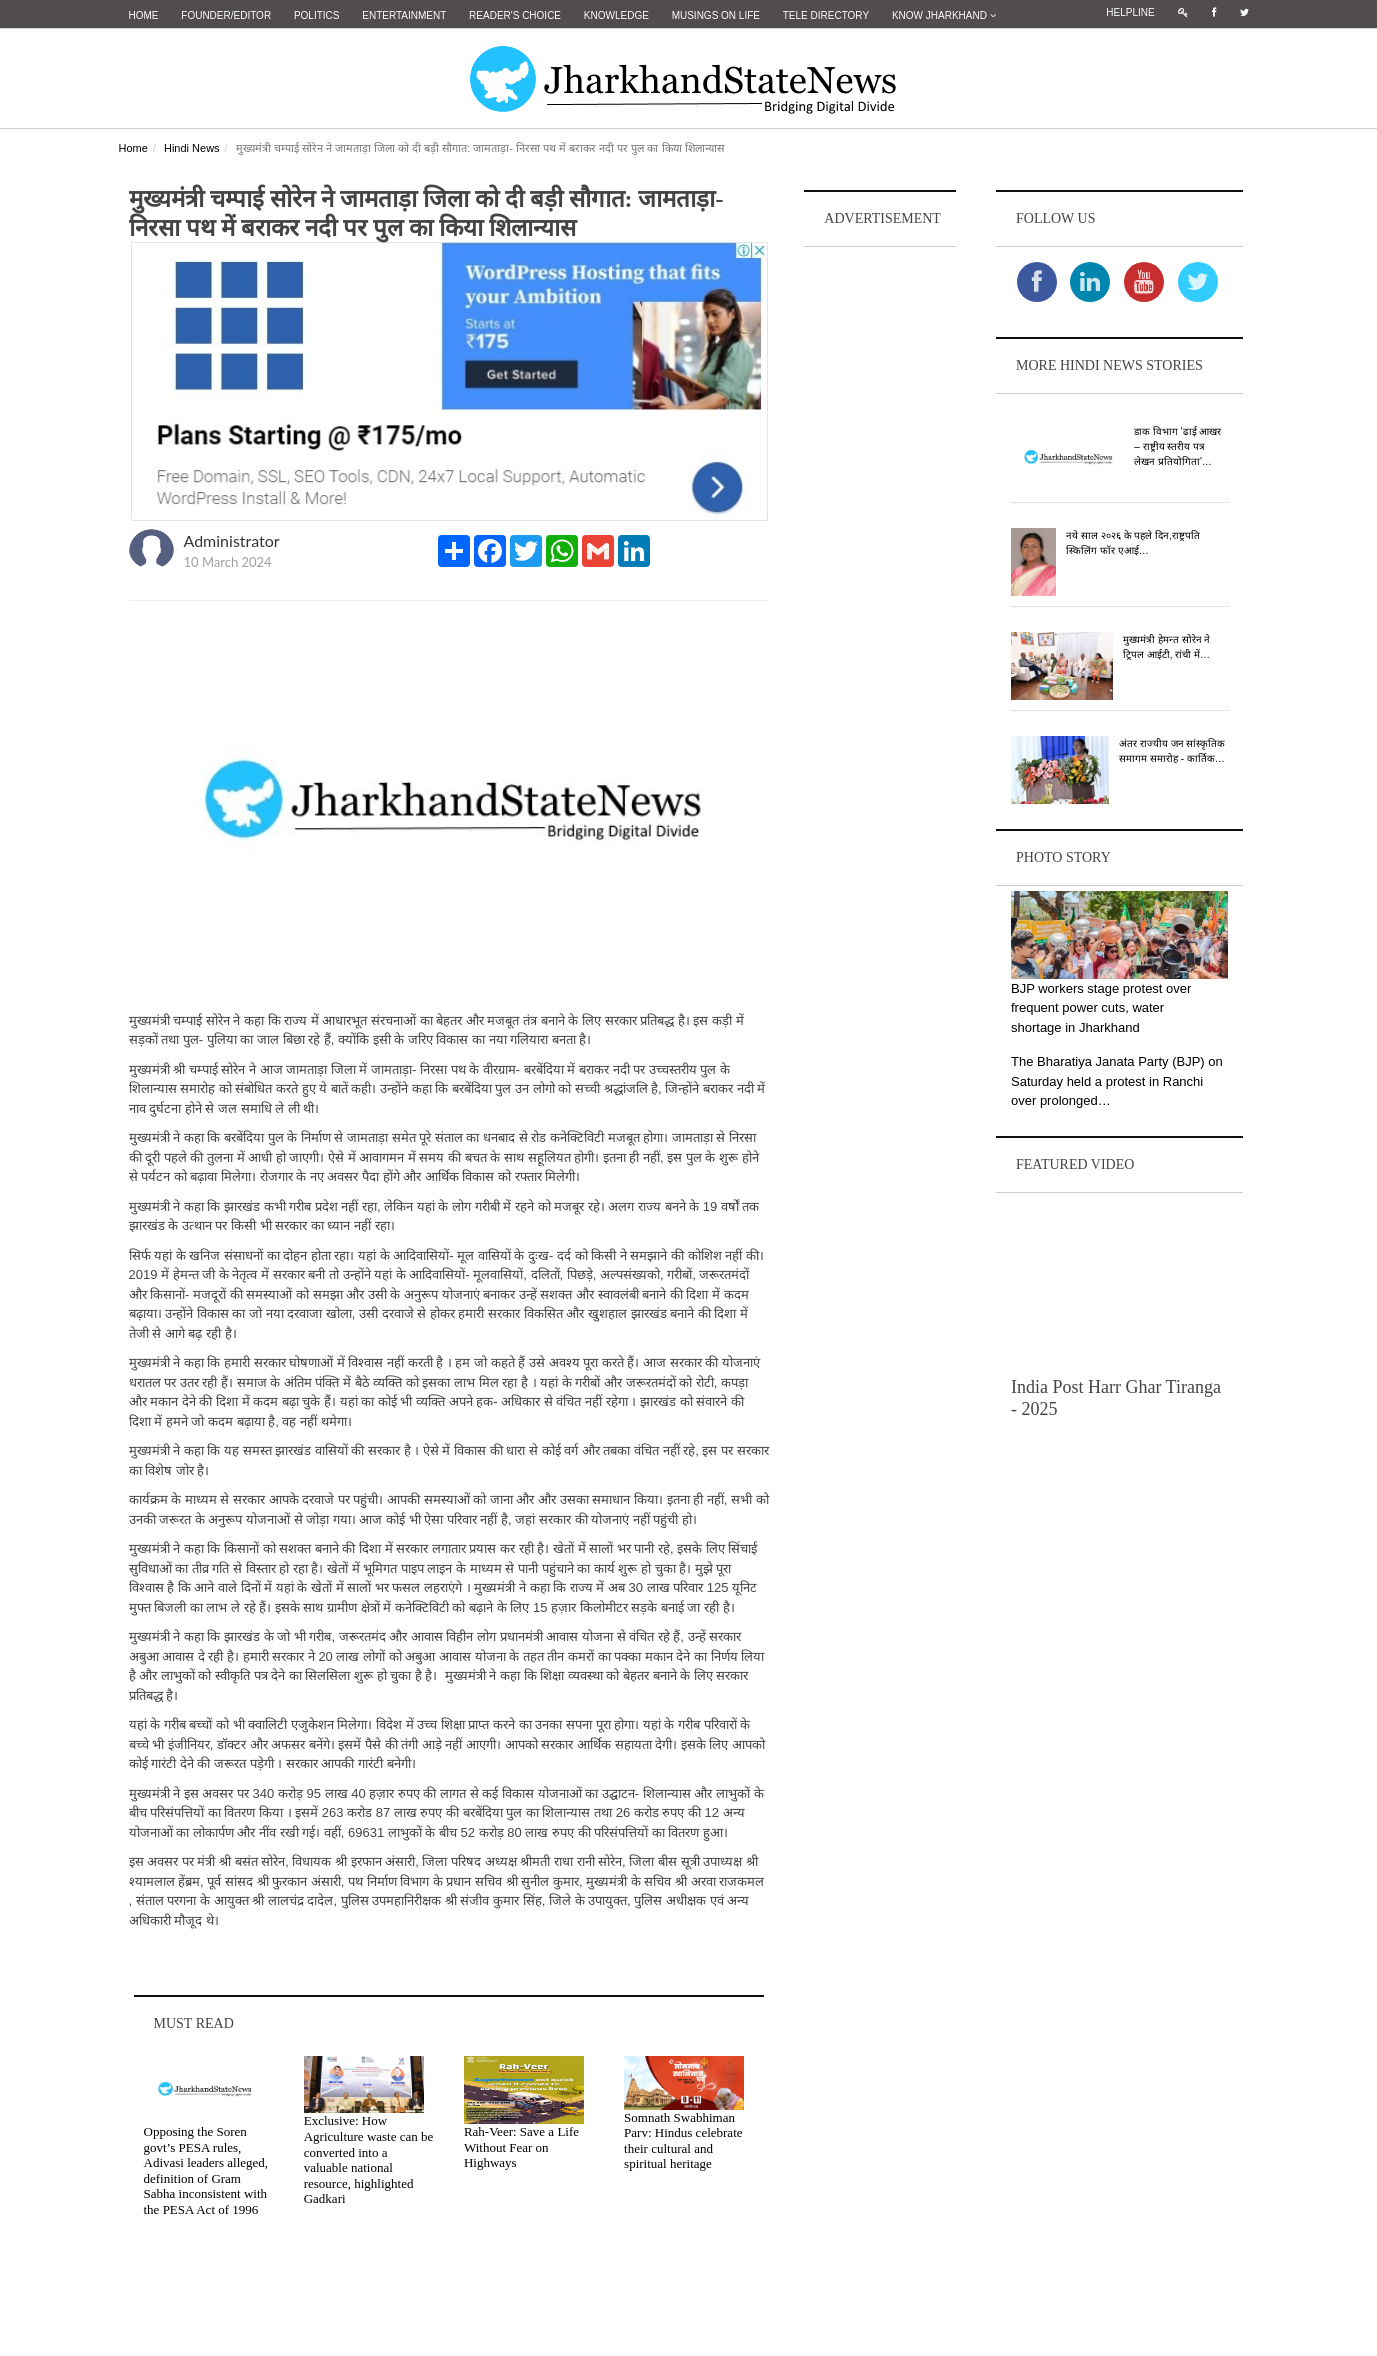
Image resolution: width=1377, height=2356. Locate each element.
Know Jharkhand (944, 15)
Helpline (1130, 12)
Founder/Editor (226, 15)
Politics (317, 15)
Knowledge (616, 15)
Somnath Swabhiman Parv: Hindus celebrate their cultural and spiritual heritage (683, 2139)
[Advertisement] (880, 551)
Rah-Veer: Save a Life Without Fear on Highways (521, 2146)
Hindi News (192, 147)
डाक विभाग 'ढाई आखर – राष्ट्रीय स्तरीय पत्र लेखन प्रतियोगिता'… (1177, 445)
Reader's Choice (515, 15)
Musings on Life (716, 15)
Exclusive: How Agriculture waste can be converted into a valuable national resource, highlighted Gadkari (369, 2158)
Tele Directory (826, 15)
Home (144, 15)
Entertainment (404, 15)
